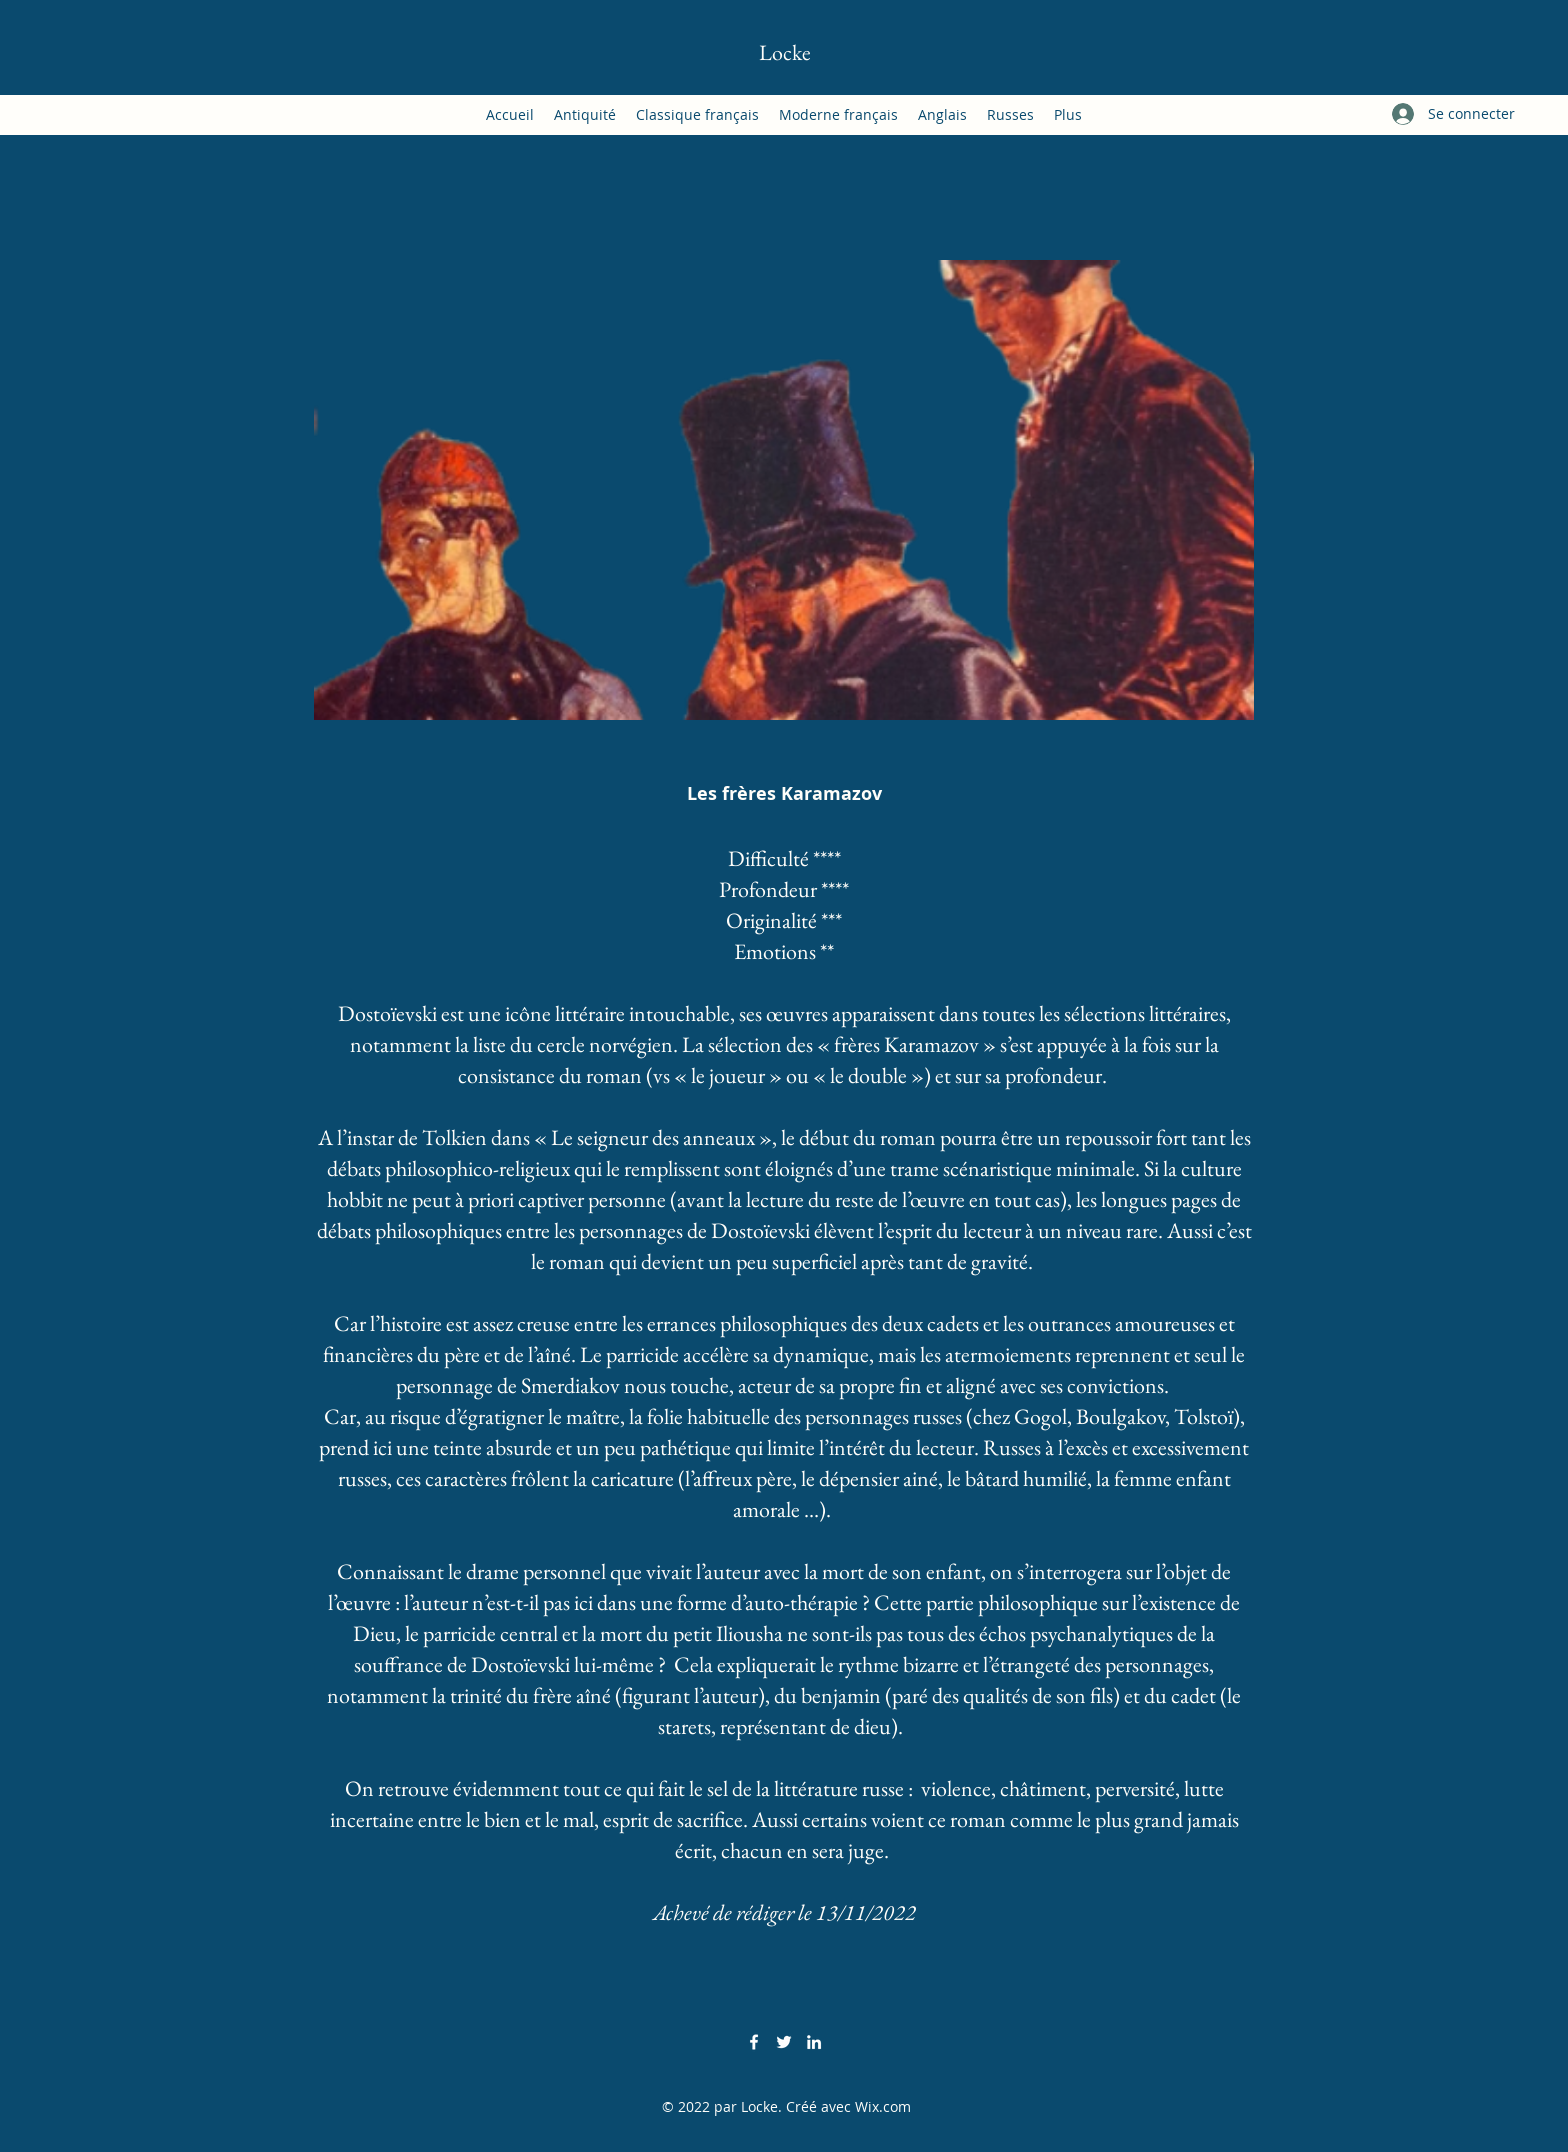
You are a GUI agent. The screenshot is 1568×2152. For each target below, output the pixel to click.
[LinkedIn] (814, 2042)
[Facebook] (754, 2042)
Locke (785, 52)
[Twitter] (784, 2042)
